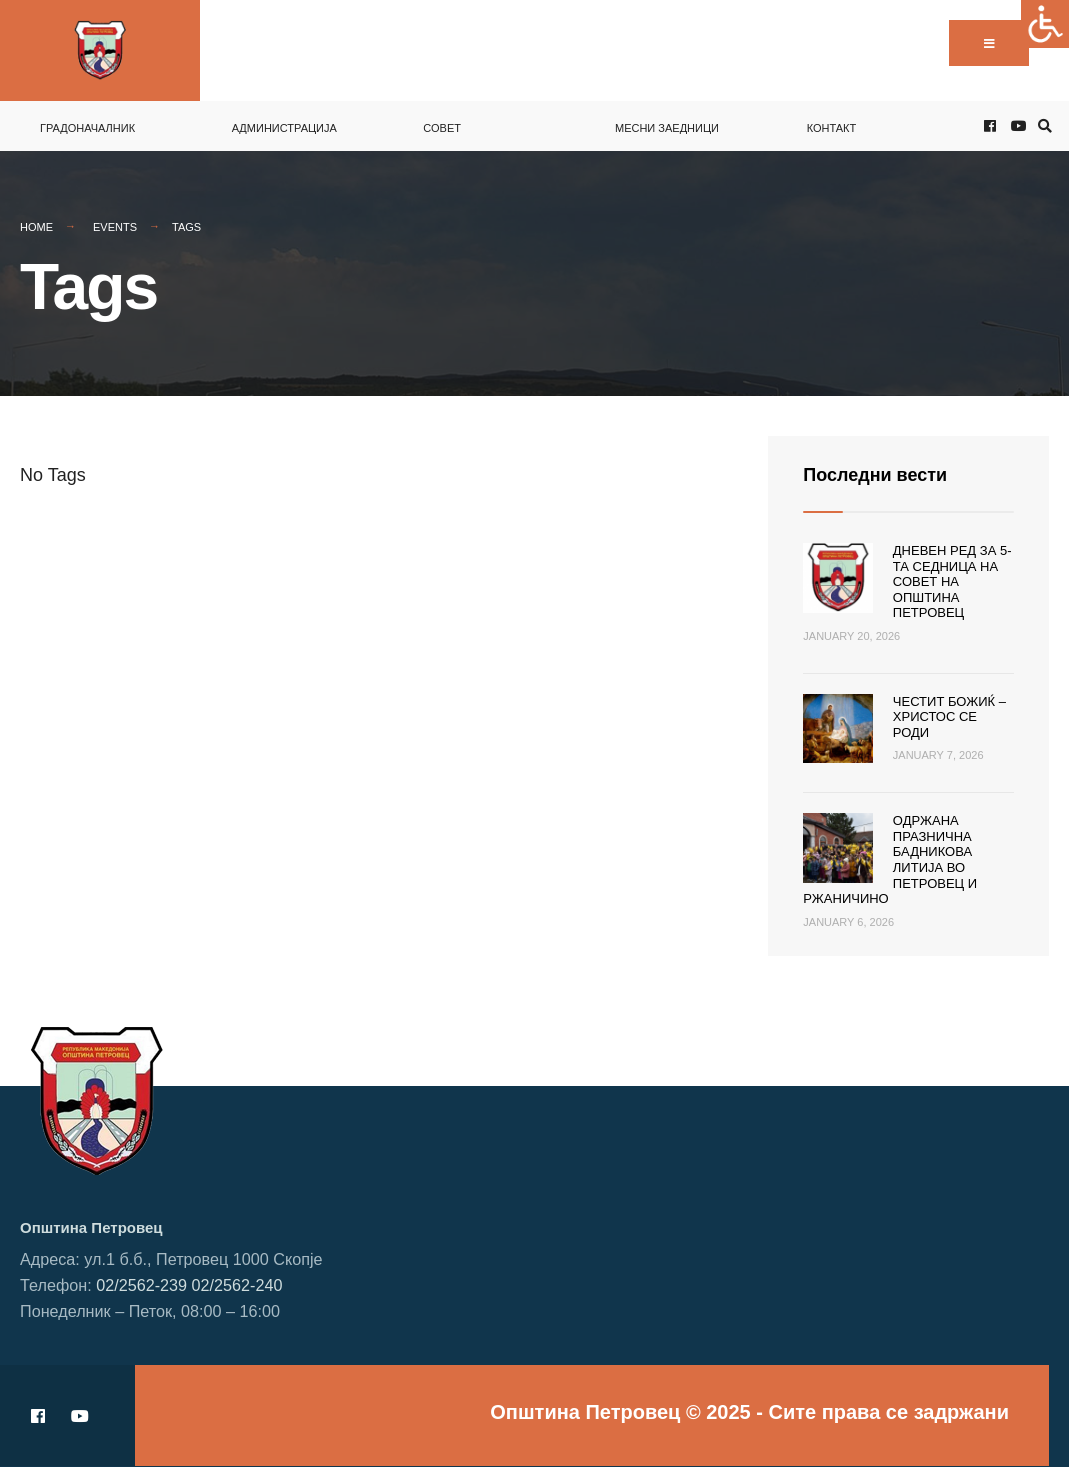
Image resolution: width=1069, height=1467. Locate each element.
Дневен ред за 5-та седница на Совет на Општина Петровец (952, 581)
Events (115, 227)
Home (36, 227)
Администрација (284, 128)
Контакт (832, 128)
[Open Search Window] (1042, 126)
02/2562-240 (237, 1285)
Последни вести (875, 475)
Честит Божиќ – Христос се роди (949, 717)
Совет (442, 128)
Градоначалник (87, 128)
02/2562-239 (141, 1285)
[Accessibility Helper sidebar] (1045, 24)
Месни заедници (667, 128)
